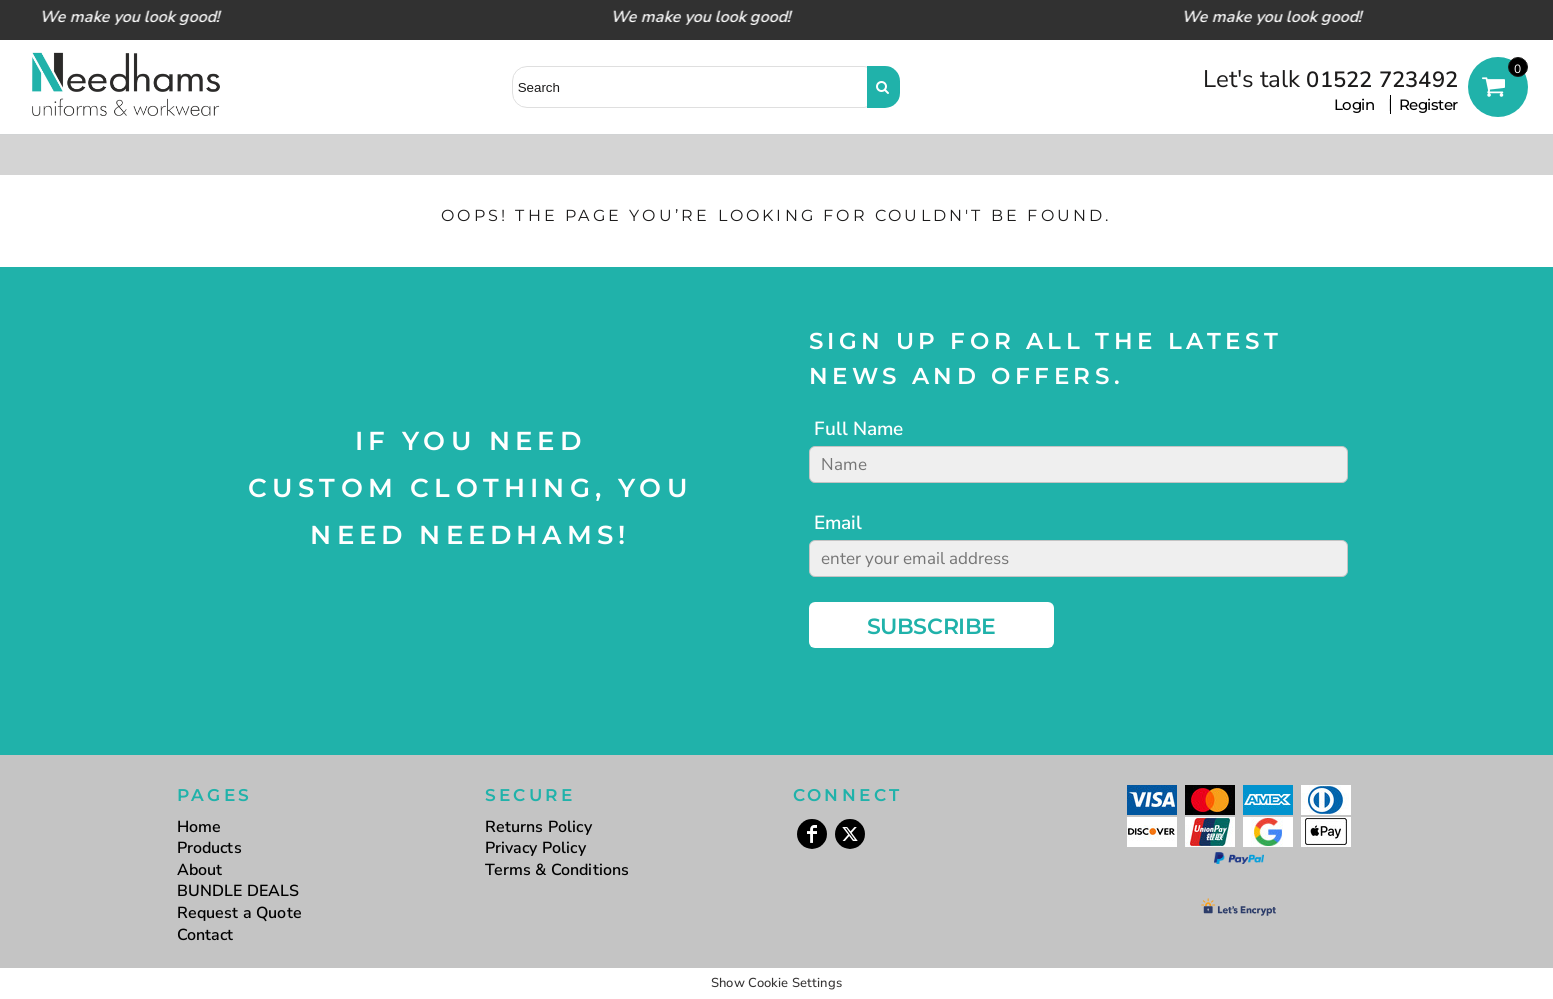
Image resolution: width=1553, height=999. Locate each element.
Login (1354, 104)
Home (199, 827)
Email (838, 523)
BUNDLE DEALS (238, 891)
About (200, 870)
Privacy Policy (535, 848)
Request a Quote (239, 913)
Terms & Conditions (557, 870)
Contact (205, 935)
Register (1428, 104)
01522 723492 (1382, 80)
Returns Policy (538, 827)
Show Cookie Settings (776, 983)
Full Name (858, 429)
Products (209, 848)
